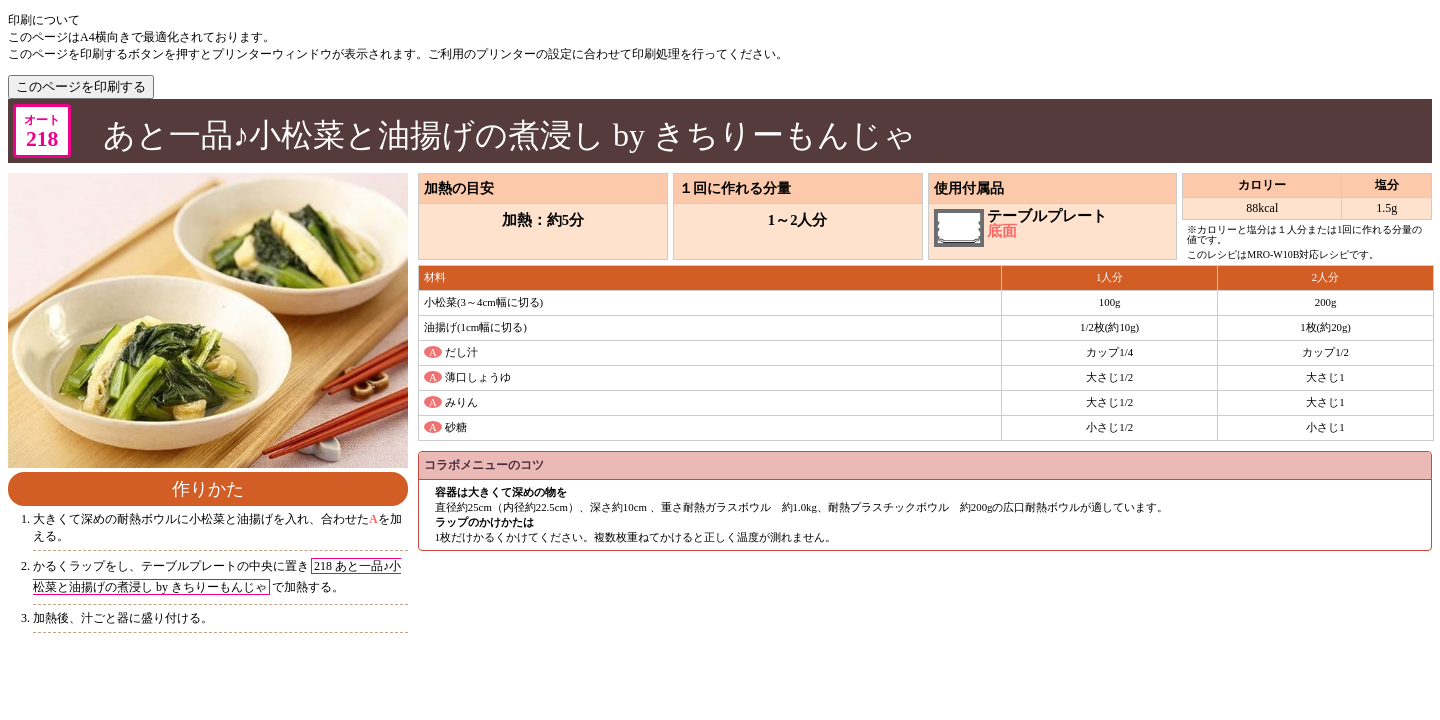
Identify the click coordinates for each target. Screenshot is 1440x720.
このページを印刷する (81, 86)
